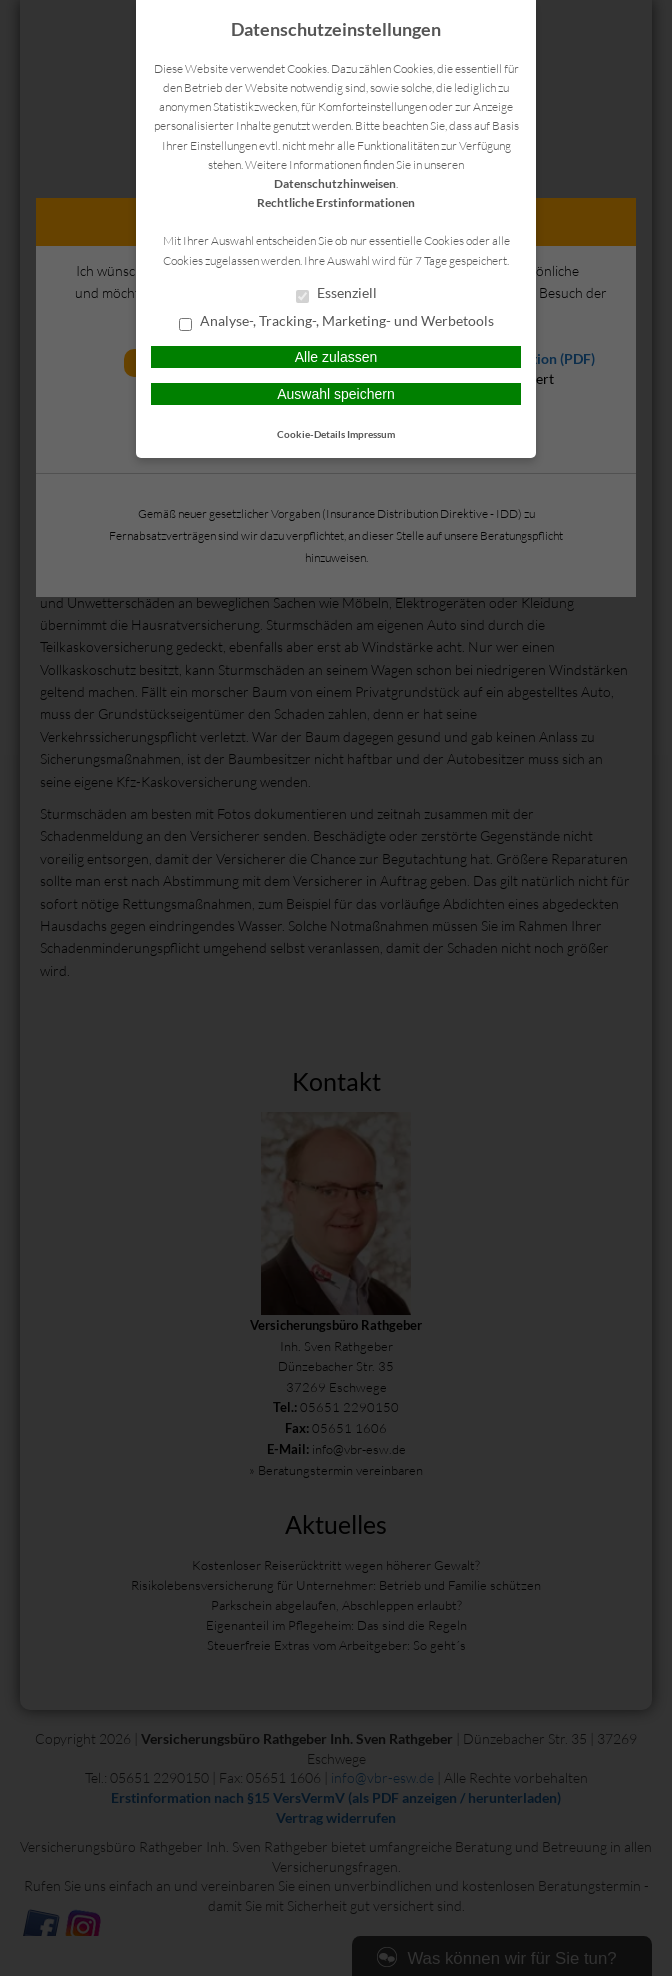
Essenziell (336, 294)
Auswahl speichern (336, 394)
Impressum (371, 434)
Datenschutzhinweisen (335, 183)
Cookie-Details (311, 434)
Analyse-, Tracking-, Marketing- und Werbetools (336, 322)
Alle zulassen (336, 357)
